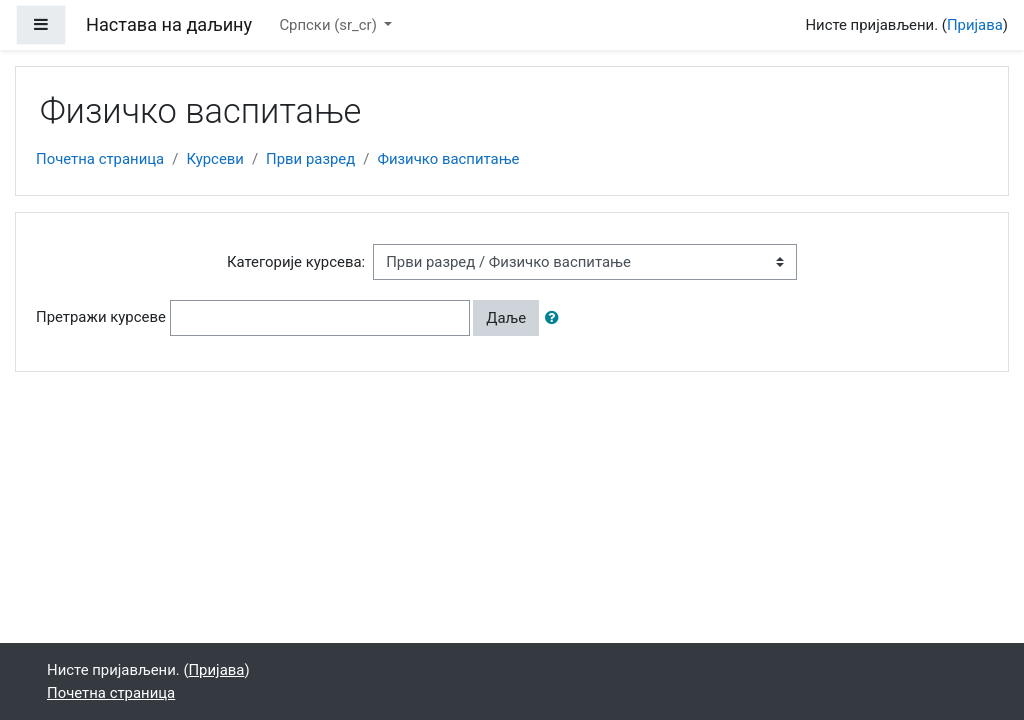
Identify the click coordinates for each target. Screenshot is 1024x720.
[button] (556, 318)
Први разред (310, 159)
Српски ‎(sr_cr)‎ (329, 25)
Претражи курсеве (101, 317)
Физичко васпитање (448, 159)
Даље (506, 318)
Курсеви (215, 159)
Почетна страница (100, 159)
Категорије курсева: (296, 262)
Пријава (975, 25)
